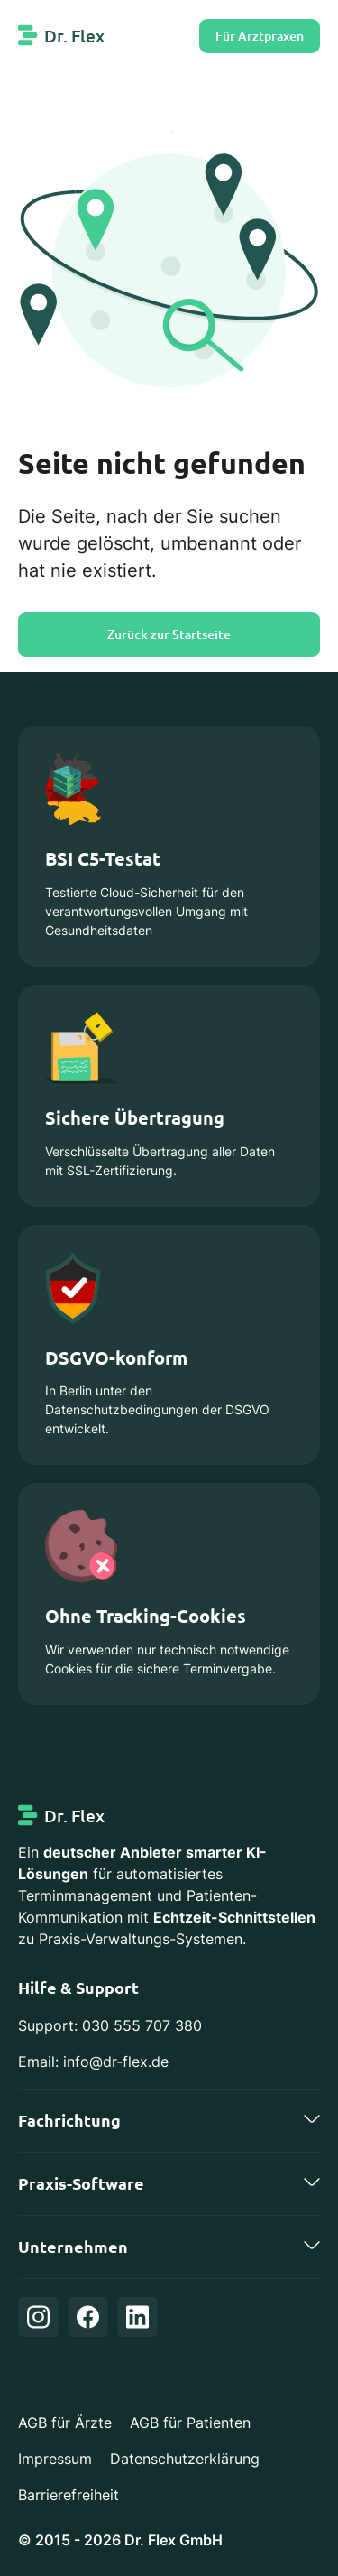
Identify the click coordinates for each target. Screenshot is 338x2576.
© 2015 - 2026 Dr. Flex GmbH (120, 2540)
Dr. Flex (74, 35)
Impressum (55, 2459)
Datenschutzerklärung (185, 2459)
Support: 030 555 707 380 (110, 2025)
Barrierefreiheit (68, 2495)
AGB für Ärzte (65, 2423)
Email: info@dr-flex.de (93, 2061)
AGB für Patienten (190, 2423)
